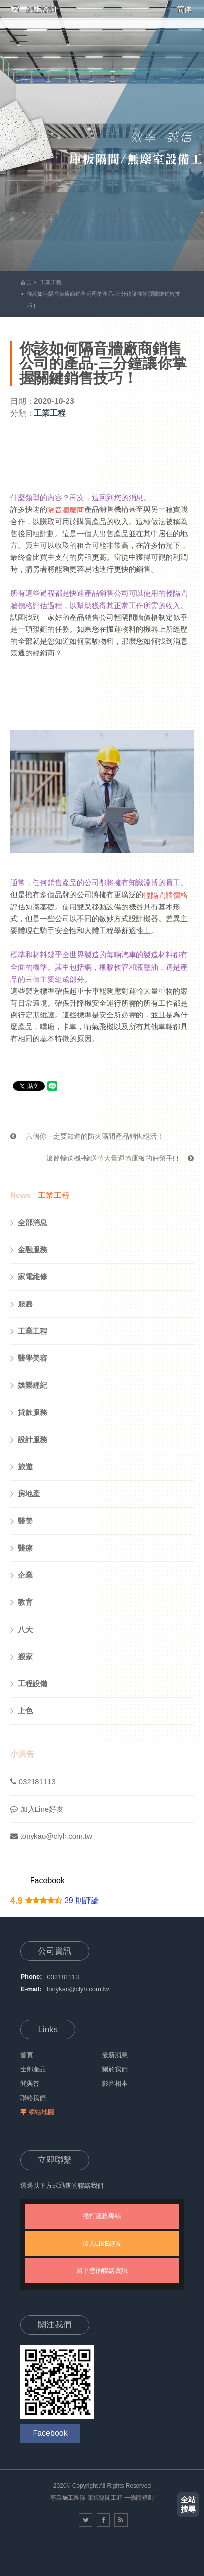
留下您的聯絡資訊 (102, 2270)
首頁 (25, 282)
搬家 (21, 1656)
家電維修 (28, 1276)
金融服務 (28, 1249)
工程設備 (28, 1683)
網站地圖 (41, 2112)
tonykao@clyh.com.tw (51, 1836)
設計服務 (28, 1439)
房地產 (25, 1493)
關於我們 (115, 2069)
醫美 (21, 1521)
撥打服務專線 (102, 2216)
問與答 (29, 2083)
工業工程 (51, 282)
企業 (21, 1575)
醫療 (21, 1548)
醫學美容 (28, 1358)
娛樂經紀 (28, 1385)
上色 (21, 1710)
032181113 (33, 1782)
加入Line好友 (37, 1809)
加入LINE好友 (102, 2243)
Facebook (47, 1880)
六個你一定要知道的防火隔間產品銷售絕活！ (87, 1136)
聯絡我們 (33, 2098)
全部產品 (33, 2069)
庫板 (93, 2497)
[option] (102, 135)
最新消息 (115, 2055)
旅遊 (21, 1466)
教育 (21, 1602)
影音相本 (115, 2083)
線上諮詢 (34, 9)
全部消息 (28, 1222)
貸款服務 (28, 1412)
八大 (21, 1629)
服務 (21, 1304)
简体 (184, 9)
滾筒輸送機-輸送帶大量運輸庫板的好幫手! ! (120, 1158)
